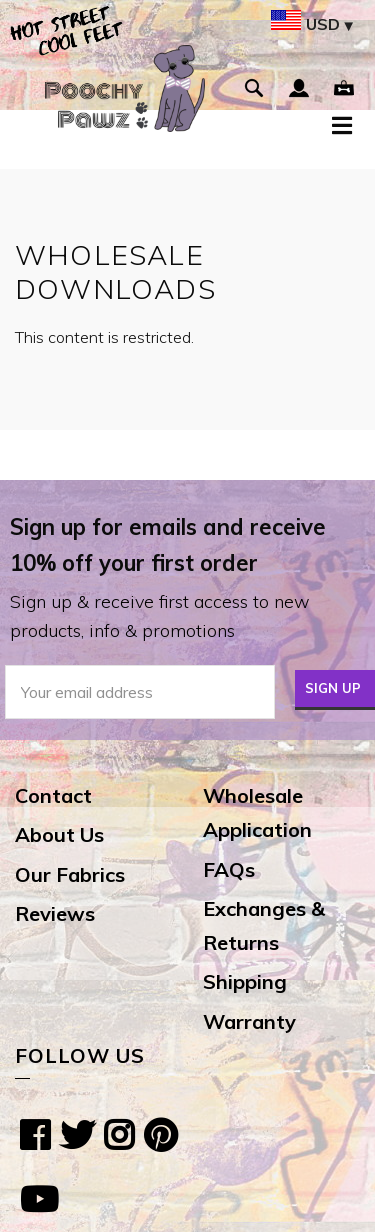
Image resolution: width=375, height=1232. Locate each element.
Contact (53, 795)
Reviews (55, 913)
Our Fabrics (70, 874)
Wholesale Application (257, 812)
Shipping (245, 981)
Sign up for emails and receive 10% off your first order (168, 545)
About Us (59, 834)
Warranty (249, 1021)
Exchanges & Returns (264, 925)
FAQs (229, 869)
